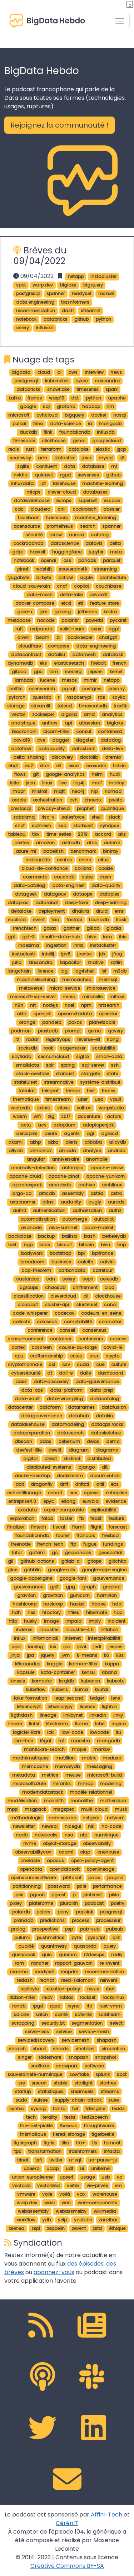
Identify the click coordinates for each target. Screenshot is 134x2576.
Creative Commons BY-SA (67, 2566)
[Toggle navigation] (120, 21)
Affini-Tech (106, 2514)
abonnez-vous (54, 2272)
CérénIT (67, 2523)
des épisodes (85, 2264)
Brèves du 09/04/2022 (39, 255)
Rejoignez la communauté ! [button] (59, 125)
